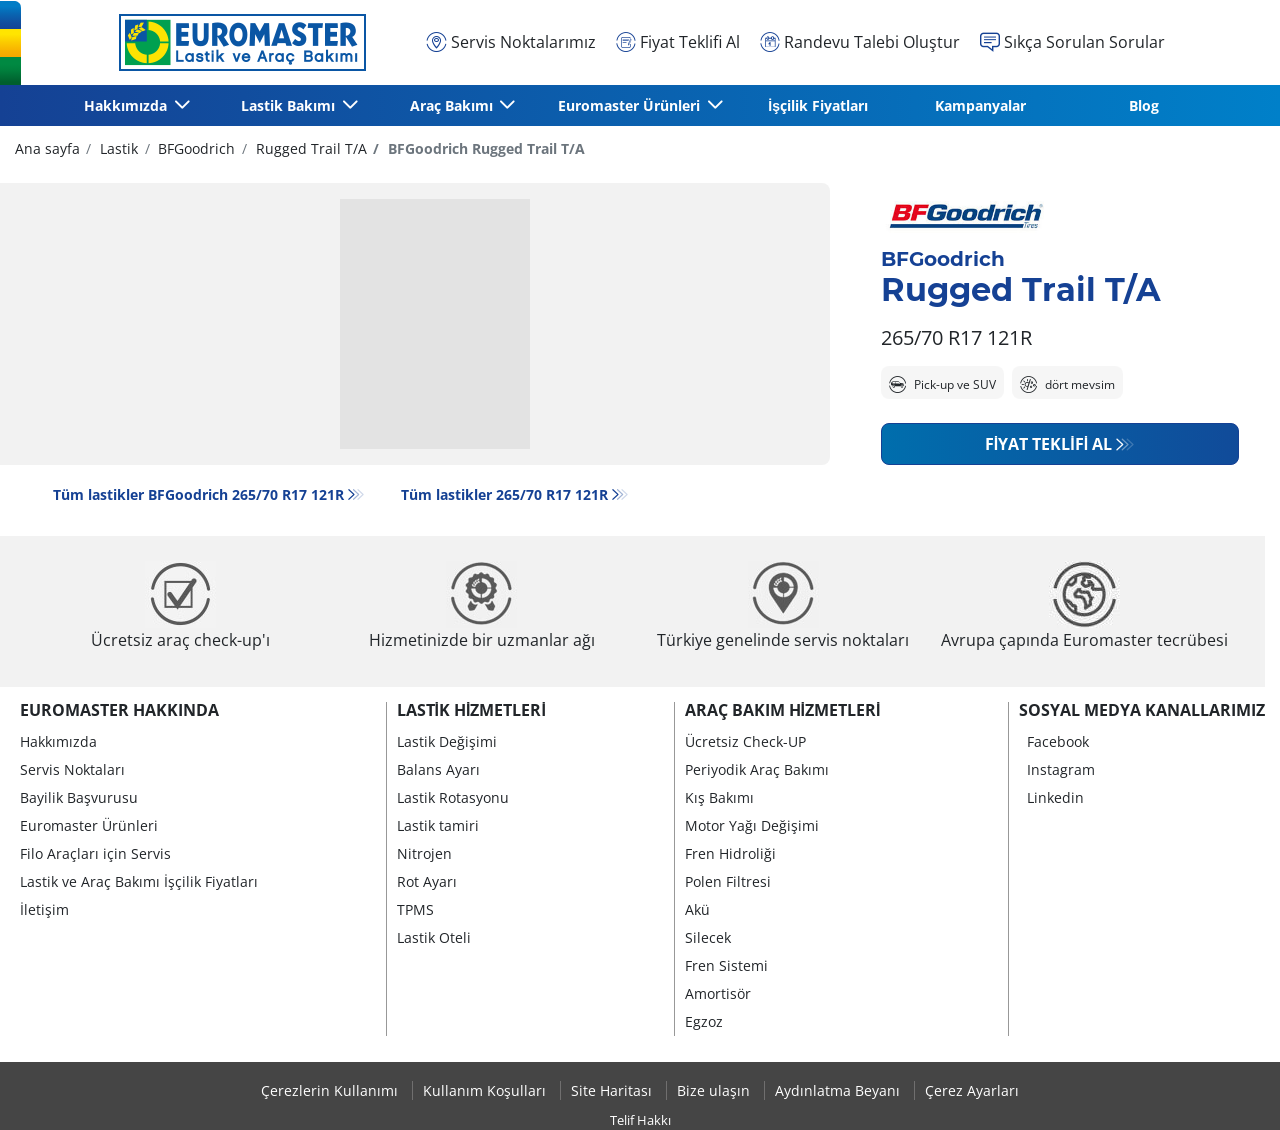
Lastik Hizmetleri (471, 710)
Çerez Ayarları (972, 1090)
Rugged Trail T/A (309, 148)
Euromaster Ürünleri (89, 825)
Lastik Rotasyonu (453, 797)
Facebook (1058, 741)
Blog (1144, 105)
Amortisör (718, 993)
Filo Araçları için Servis (95, 853)
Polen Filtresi (728, 881)
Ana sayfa (47, 148)
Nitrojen (424, 853)
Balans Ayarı (438, 769)
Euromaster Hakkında (119, 710)
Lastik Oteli (434, 937)
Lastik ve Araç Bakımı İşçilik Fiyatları (139, 881)
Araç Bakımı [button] (453, 105)
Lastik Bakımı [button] (290, 105)
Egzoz (704, 1021)
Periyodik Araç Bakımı (757, 769)
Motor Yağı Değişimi (752, 825)
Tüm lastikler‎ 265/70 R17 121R (504, 494)
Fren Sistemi (726, 965)
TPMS (415, 909)
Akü (697, 909)
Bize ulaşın (715, 1090)
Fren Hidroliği (730, 853)
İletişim (44, 909)
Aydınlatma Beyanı (839, 1090)
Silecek (708, 937)
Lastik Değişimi (447, 741)
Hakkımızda (58, 741)
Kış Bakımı (719, 797)
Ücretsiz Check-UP (745, 741)
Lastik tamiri (438, 825)
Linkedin (1055, 797)
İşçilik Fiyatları (818, 105)
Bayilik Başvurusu (79, 797)
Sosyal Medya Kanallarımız (1142, 710)
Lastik (117, 148)
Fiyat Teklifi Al (1048, 444)
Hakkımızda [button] (127, 105)
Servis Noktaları (72, 769)
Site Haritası (613, 1090)
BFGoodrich (194, 148)
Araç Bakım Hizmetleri (783, 710)
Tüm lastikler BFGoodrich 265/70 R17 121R (198, 494)
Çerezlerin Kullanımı (331, 1090)
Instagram (1061, 769)
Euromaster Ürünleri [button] (631, 105)
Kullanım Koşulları (486, 1090)
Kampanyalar (980, 105)
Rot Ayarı (427, 881)
